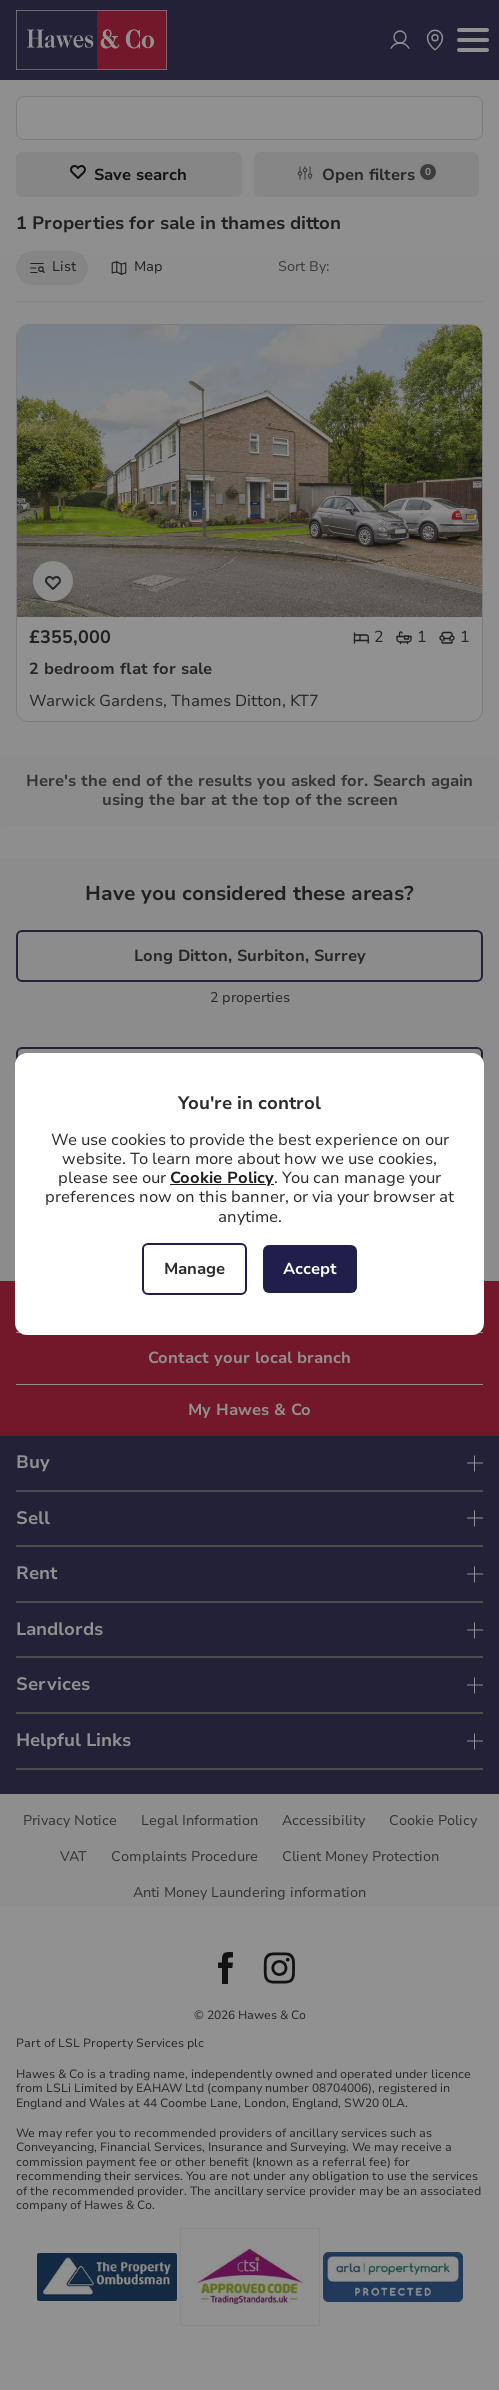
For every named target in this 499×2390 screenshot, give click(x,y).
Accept (310, 1269)
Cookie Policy (222, 1178)
